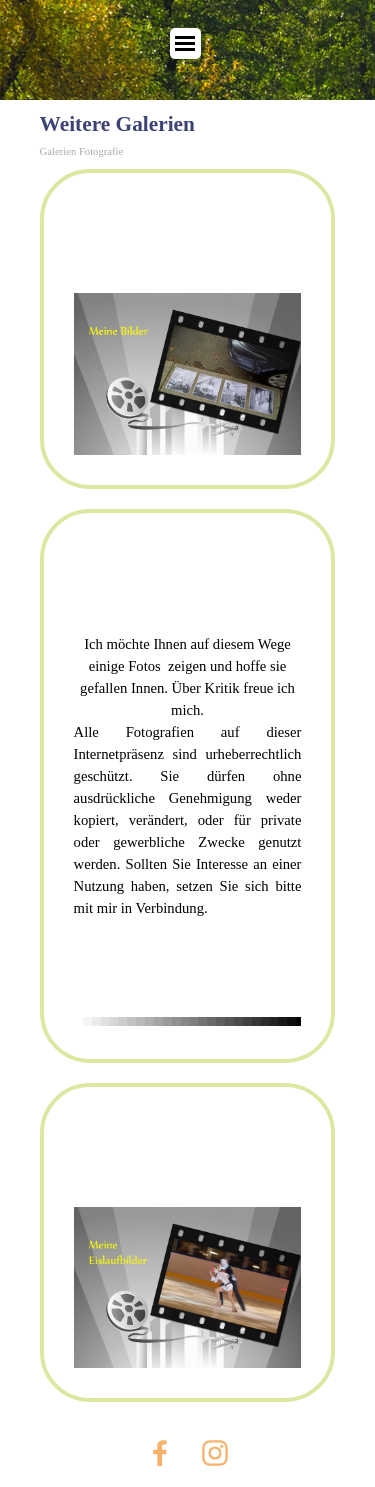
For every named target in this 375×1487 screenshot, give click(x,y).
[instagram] (215, 1453)
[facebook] (160, 1453)
